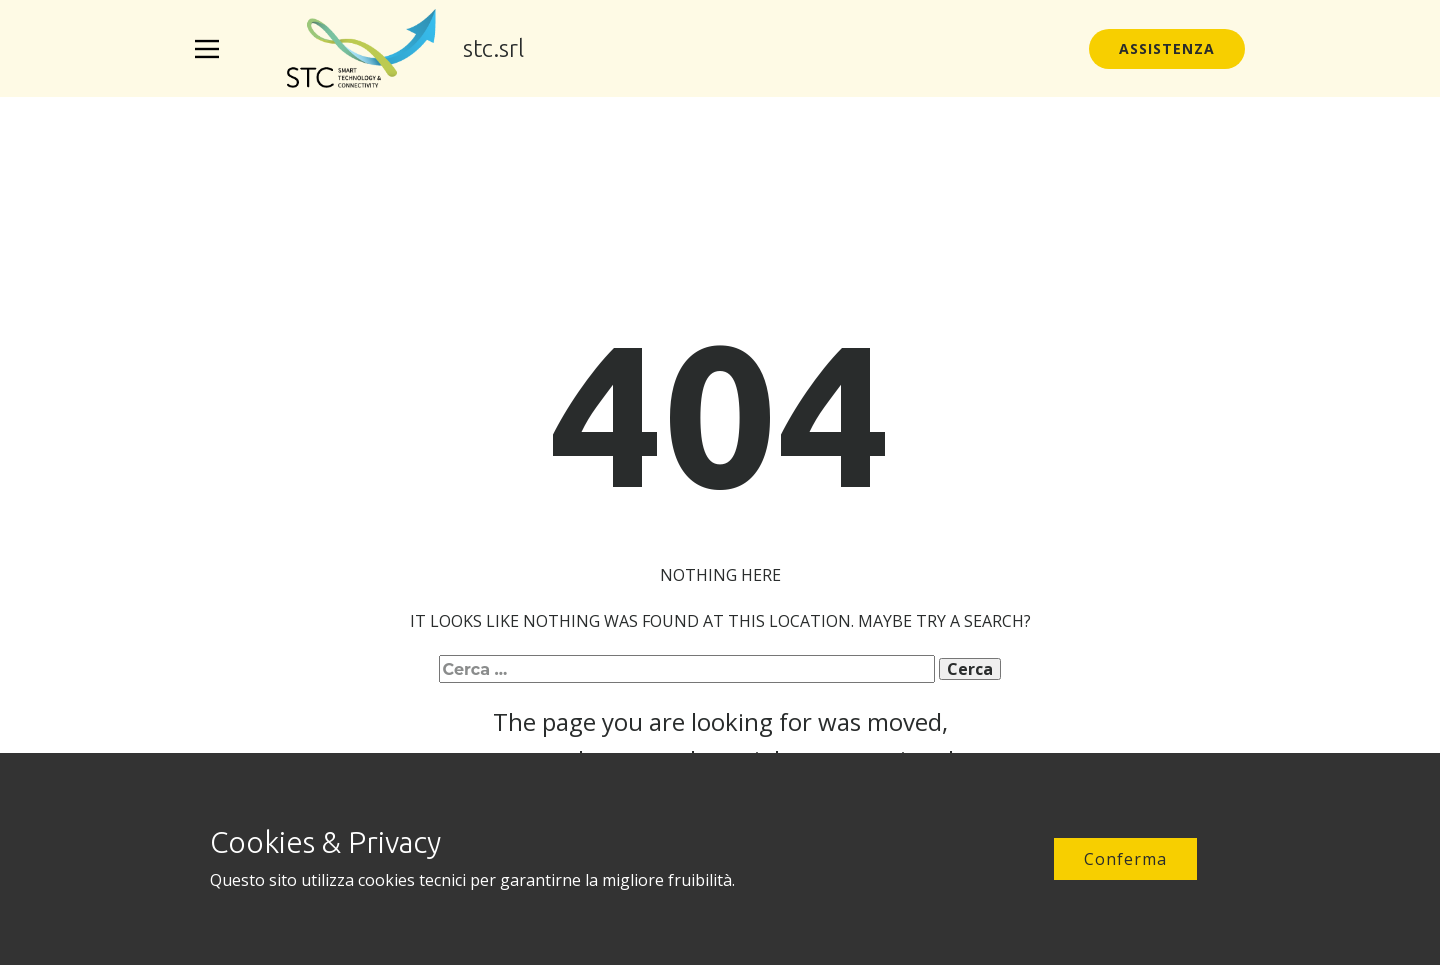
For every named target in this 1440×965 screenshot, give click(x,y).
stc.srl (493, 48)
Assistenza (1167, 48)
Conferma (1125, 859)
